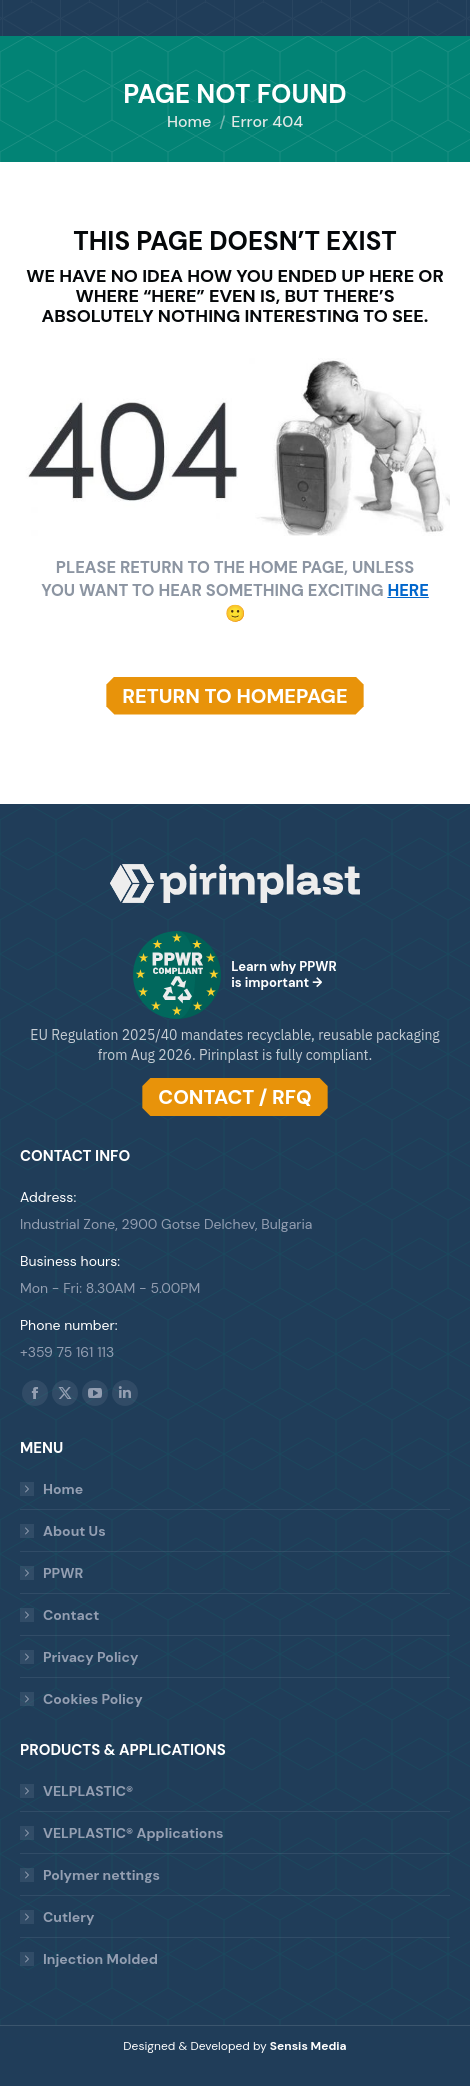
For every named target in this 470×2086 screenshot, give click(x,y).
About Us (74, 1531)
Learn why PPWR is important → (284, 974)
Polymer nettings (101, 1875)
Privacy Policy (90, 1657)
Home (63, 1489)
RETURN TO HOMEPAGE (234, 696)
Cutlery (68, 1917)
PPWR (63, 1573)
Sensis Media (308, 2046)
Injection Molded (100, 1959)
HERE (407, 590)
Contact (71, 1615)
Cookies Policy (93, 1699)
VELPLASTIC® (88, 1791)
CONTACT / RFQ (234, 1097)
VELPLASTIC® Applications (133, 1833)
